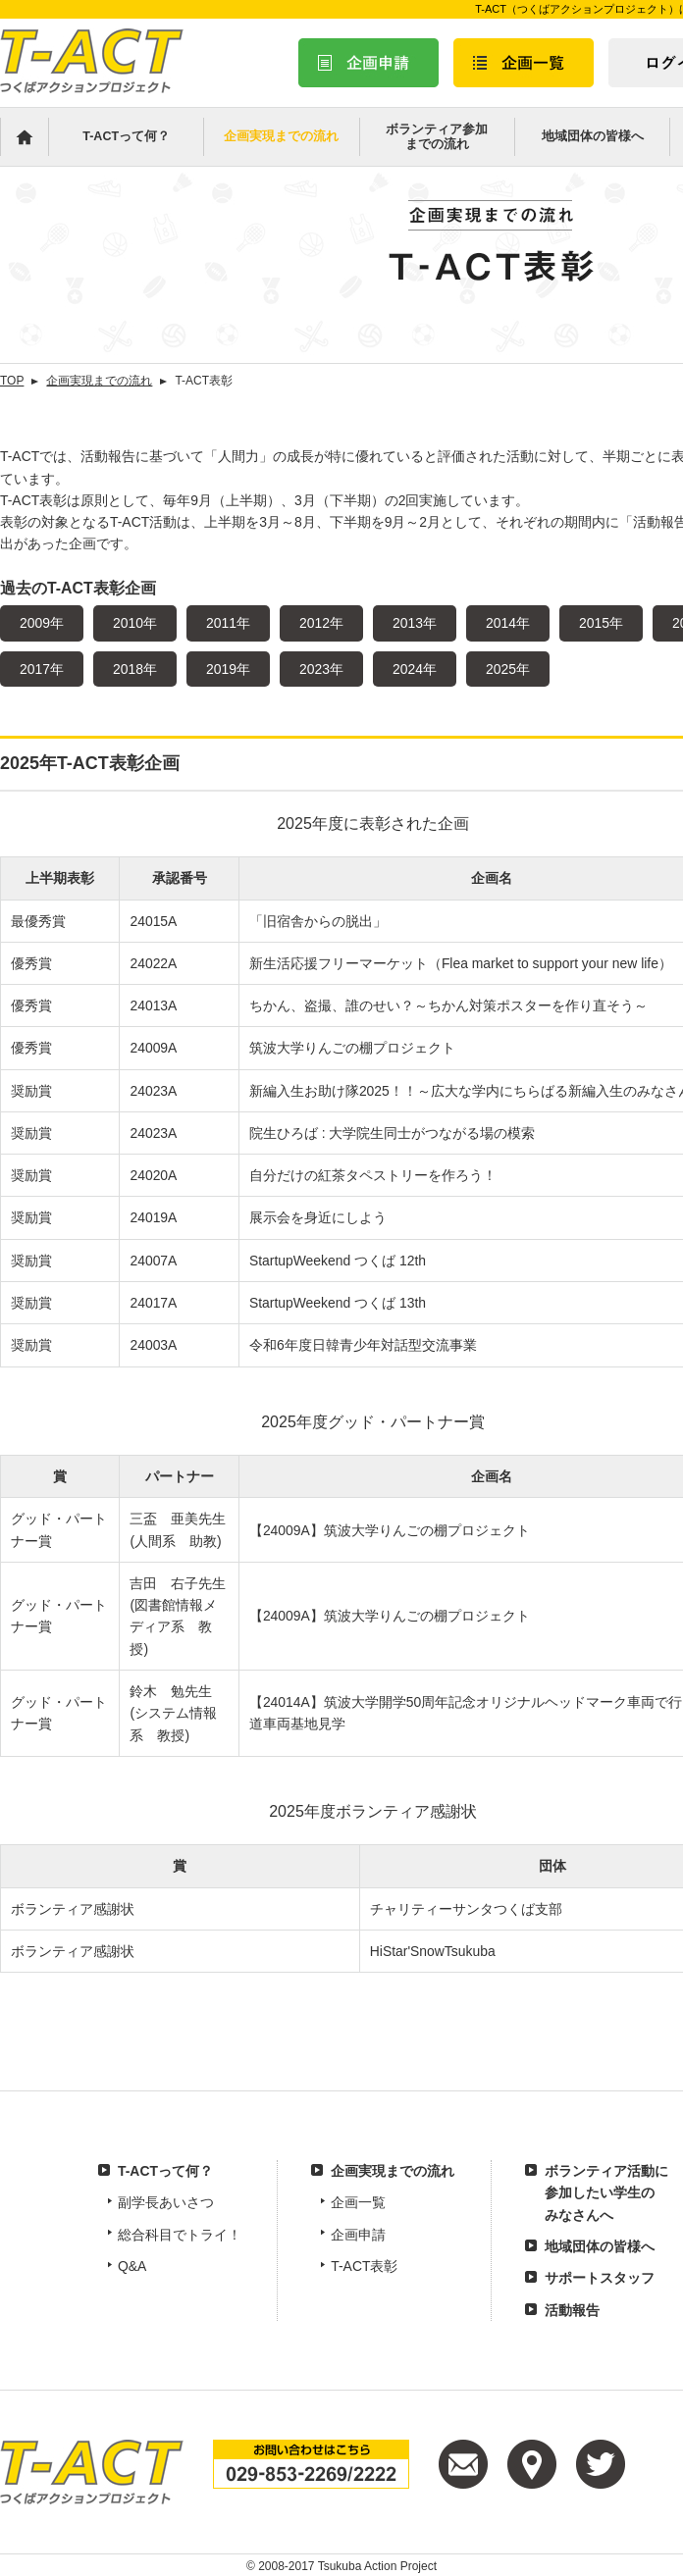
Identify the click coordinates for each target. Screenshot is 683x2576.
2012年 (321, 623)
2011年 (228, 623)
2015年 (601, 623)
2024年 (415, 669)
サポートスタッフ (600, 2278)
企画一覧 (358, 2202)
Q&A (132, 2266)
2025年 (508, 669)
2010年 (135, 623)
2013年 (415, 623)
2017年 (42, 669)
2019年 (228, 669)
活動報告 (572, 2310)
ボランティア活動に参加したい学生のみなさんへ (606, 2193)
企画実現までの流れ (281, 136)
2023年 (321, 669)
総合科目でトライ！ (179, 2234)
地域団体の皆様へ (593, 136)
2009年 (42, 623)
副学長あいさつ (166, 2202)
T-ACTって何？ (126, 136)
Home (24, 137)
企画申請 (358, 2234)
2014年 (508, 623)
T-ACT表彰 (364, 2266)
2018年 (135, 669)
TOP (12, 380)
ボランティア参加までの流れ (437, 137)
